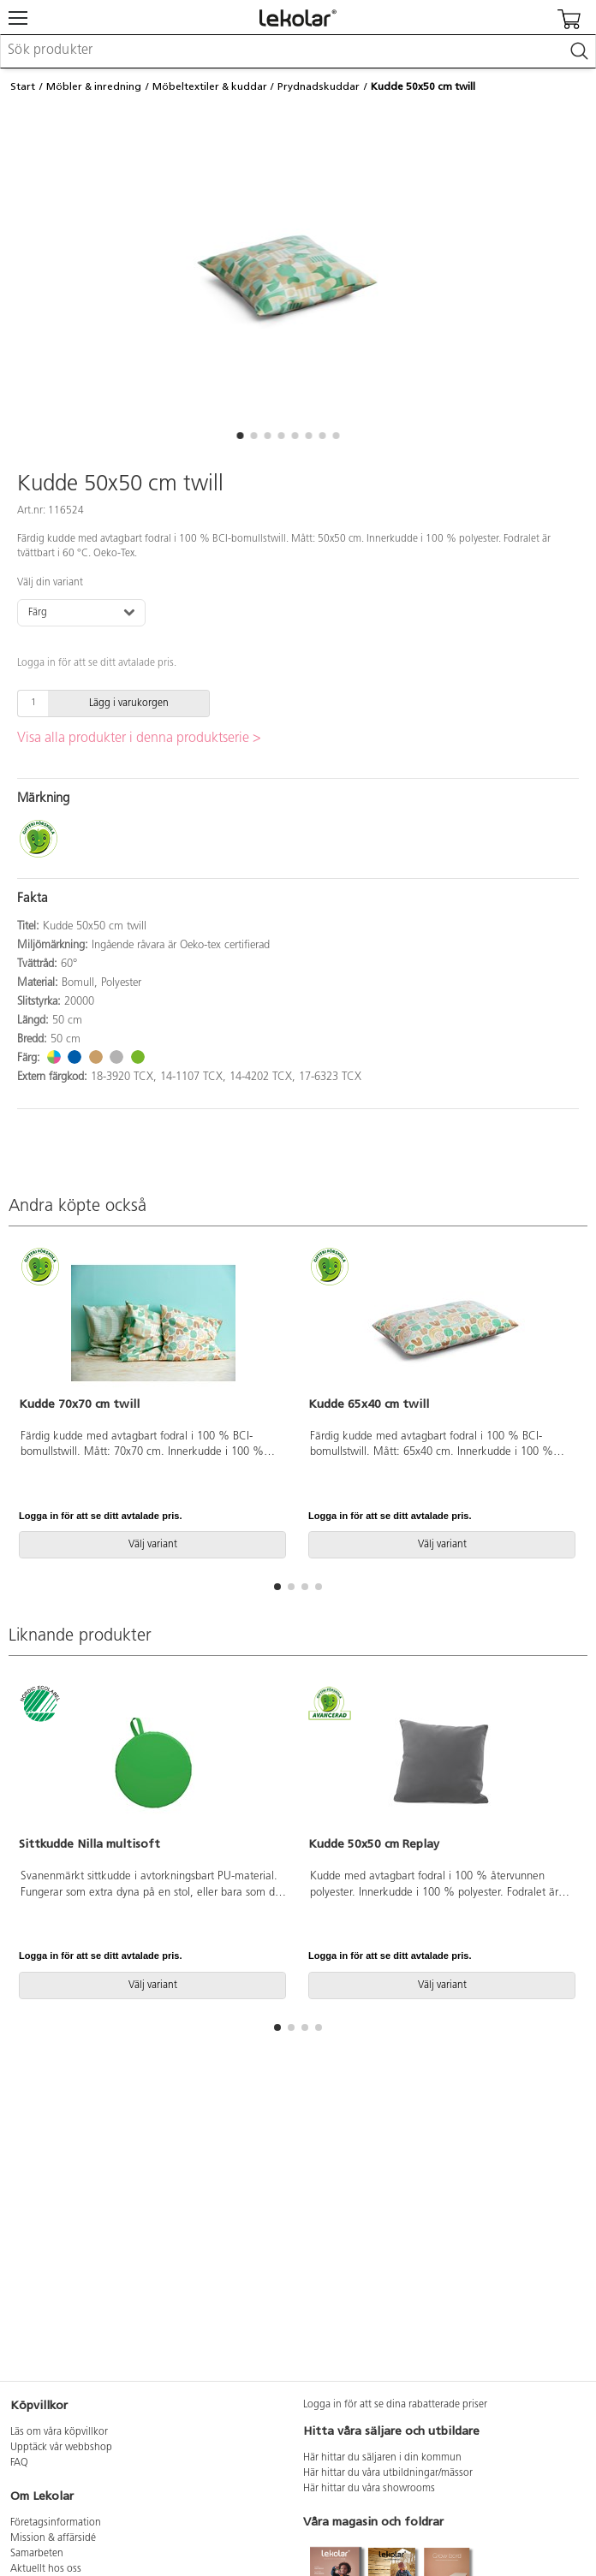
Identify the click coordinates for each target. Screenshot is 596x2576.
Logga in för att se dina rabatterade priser (395, 2405)
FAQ (19, 2463)
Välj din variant (50, 583)
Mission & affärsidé (53, 2538)
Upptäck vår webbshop (61, 2447)
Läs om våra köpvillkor (59, 2432)
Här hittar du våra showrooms (369, 2489)
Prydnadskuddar (318, 86)
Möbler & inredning (93, 86)
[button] (239, 435)
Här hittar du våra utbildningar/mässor (388, 2473)
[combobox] (298, 51)
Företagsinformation (55, 2523)
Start (22, 86)
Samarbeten (36, 2554)
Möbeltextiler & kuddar (209, 86)
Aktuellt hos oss (45, 2569)
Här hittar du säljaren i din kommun (382, 2458)
